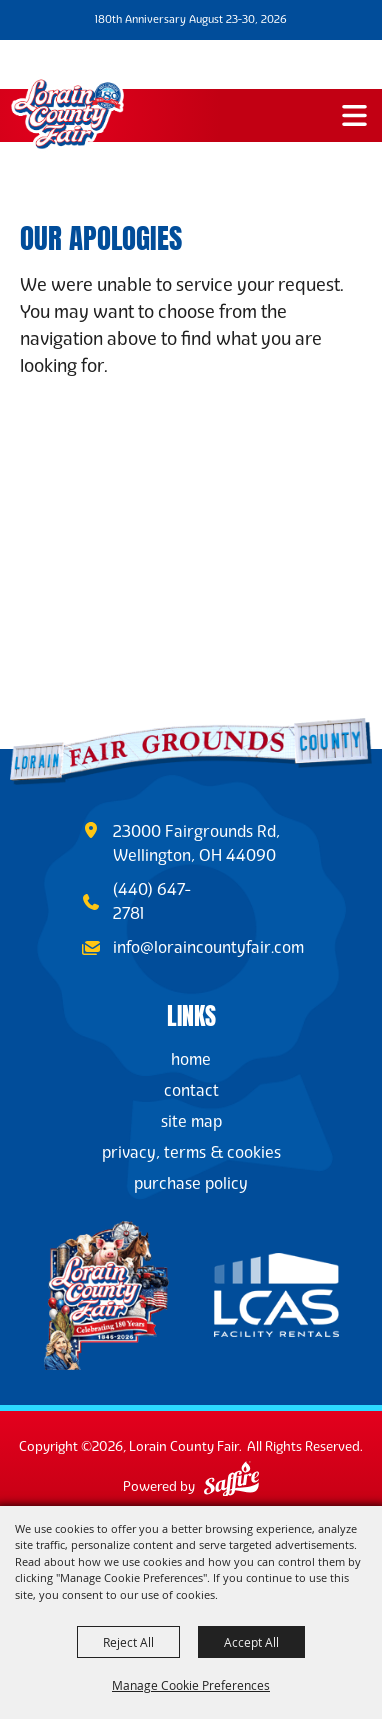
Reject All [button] (128, 1642)
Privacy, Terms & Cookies (191, 1152)
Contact (191, 1090)
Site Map (191, 1121)
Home (191, 1059)
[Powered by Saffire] (231, 1481)
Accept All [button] (251, 1642)
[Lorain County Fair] (67, 114)
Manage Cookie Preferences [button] (191, 1685)
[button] (354, 115)
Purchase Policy (191, 1183)
